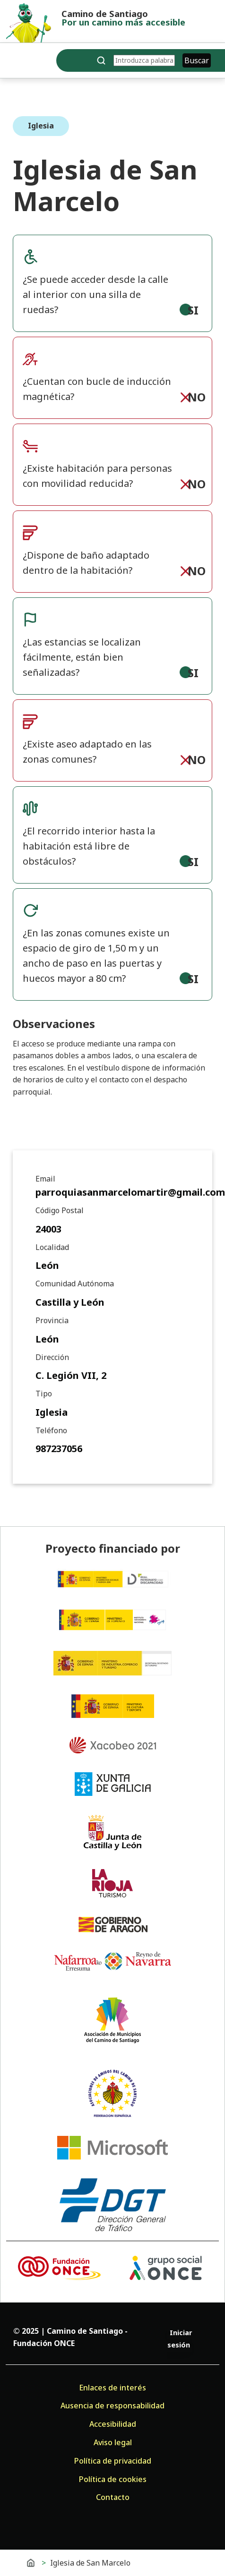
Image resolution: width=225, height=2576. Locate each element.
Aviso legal (113, 2442)
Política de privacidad (112, 2461)
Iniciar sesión (179, 2338)
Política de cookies (113, 2479)
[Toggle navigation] (14, 62)
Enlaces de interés (112, 2387)
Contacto (113, 2497)
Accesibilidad (112, 2424)
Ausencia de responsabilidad (112, 2405)
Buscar (196, 60)
